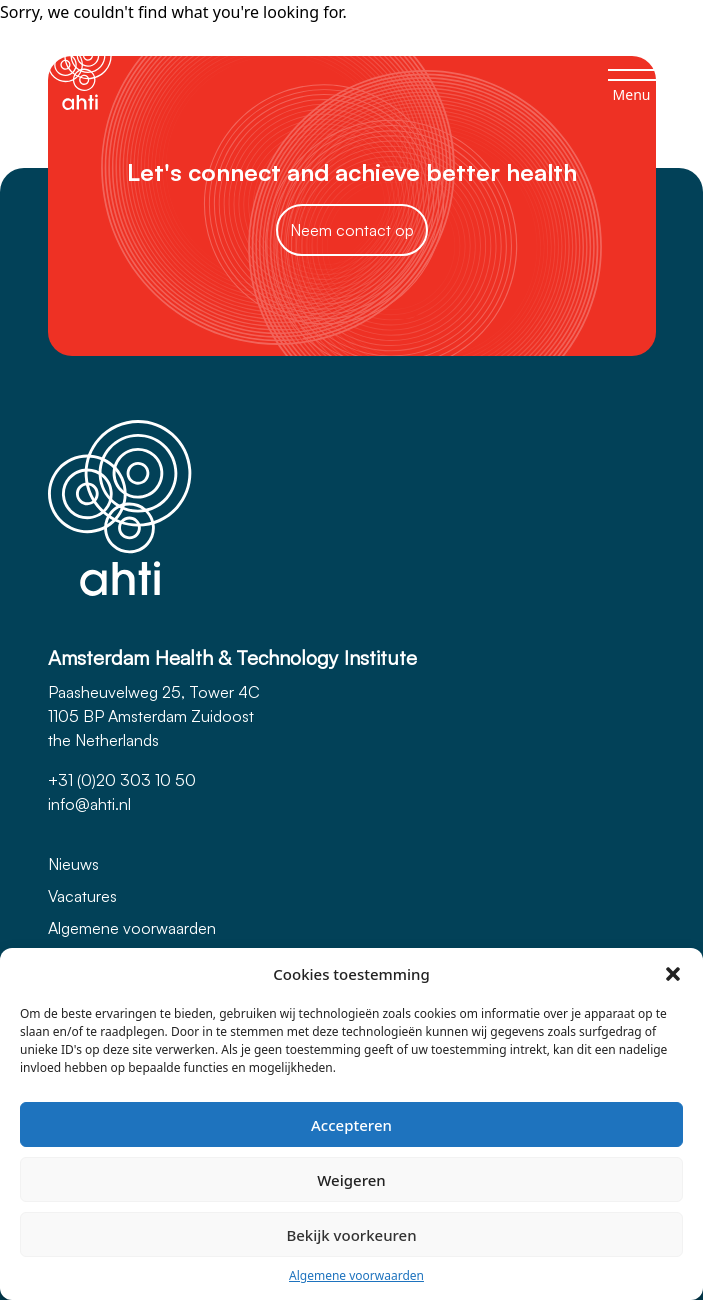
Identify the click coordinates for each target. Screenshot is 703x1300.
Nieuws (73, 864)
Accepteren (351, 1125)
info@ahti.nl (89, 804)
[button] (673, 974)
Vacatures (82, 896)
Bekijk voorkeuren (351, 1235)
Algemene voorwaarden (356, 1275)
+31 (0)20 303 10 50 (122, 780)
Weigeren (351, 1180)
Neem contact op (352, 230)
